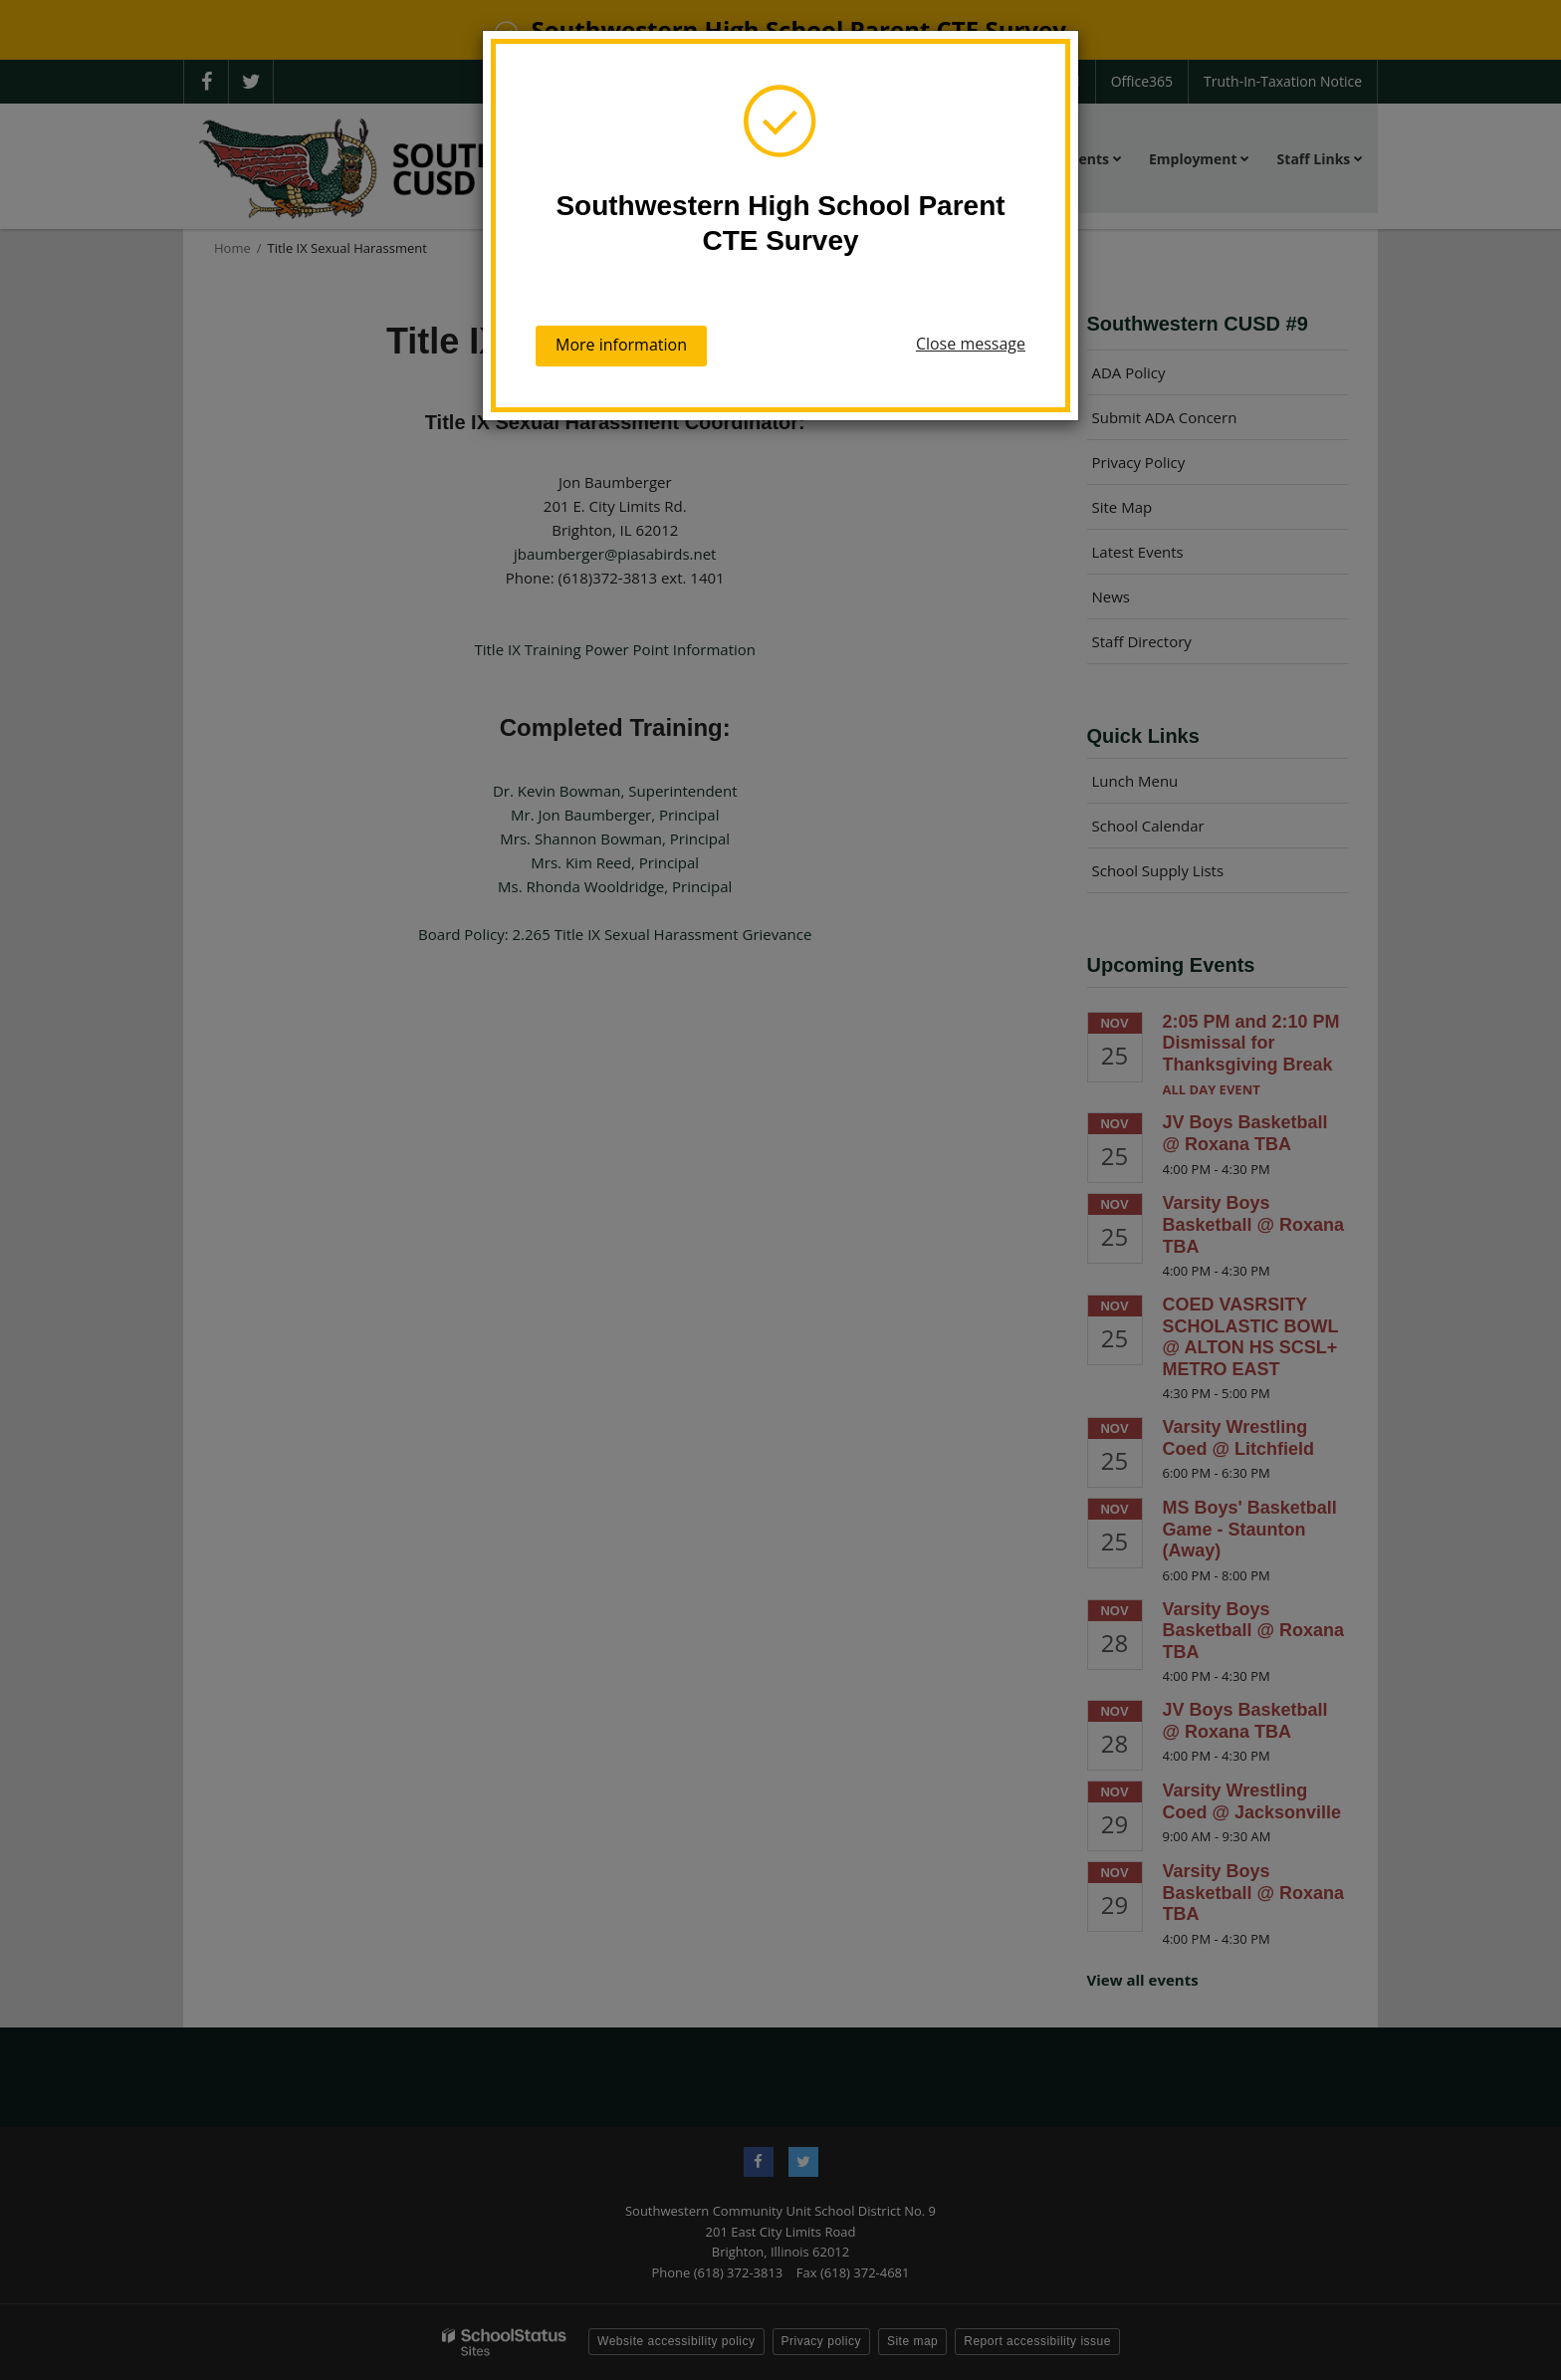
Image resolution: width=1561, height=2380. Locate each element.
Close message (970, 344)
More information (621, 346)
